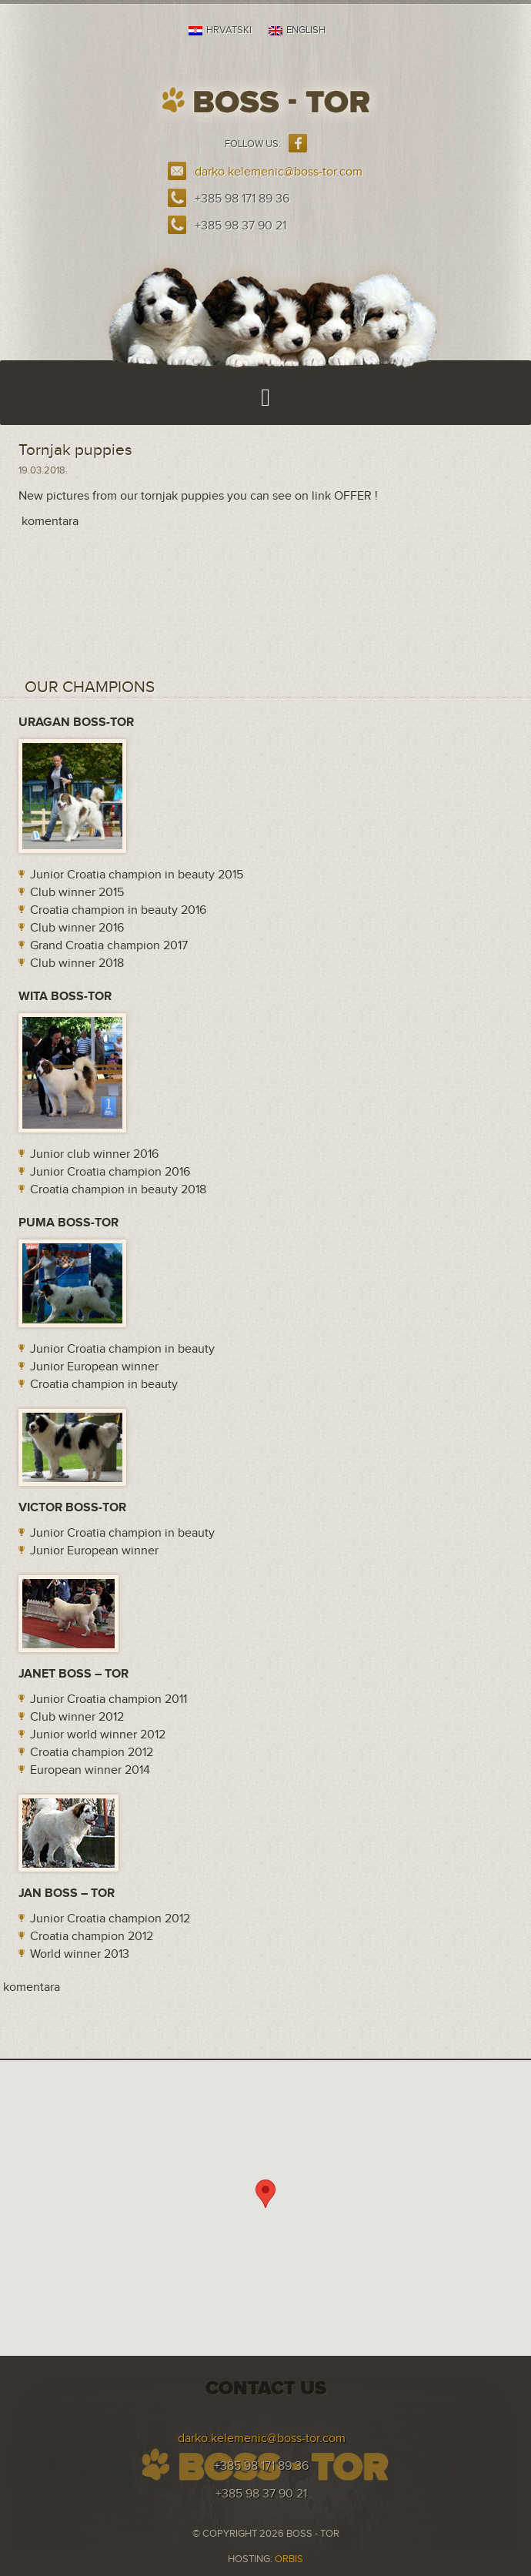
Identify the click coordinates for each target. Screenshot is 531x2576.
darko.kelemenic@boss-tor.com (278, 172)
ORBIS (289, 2559)
